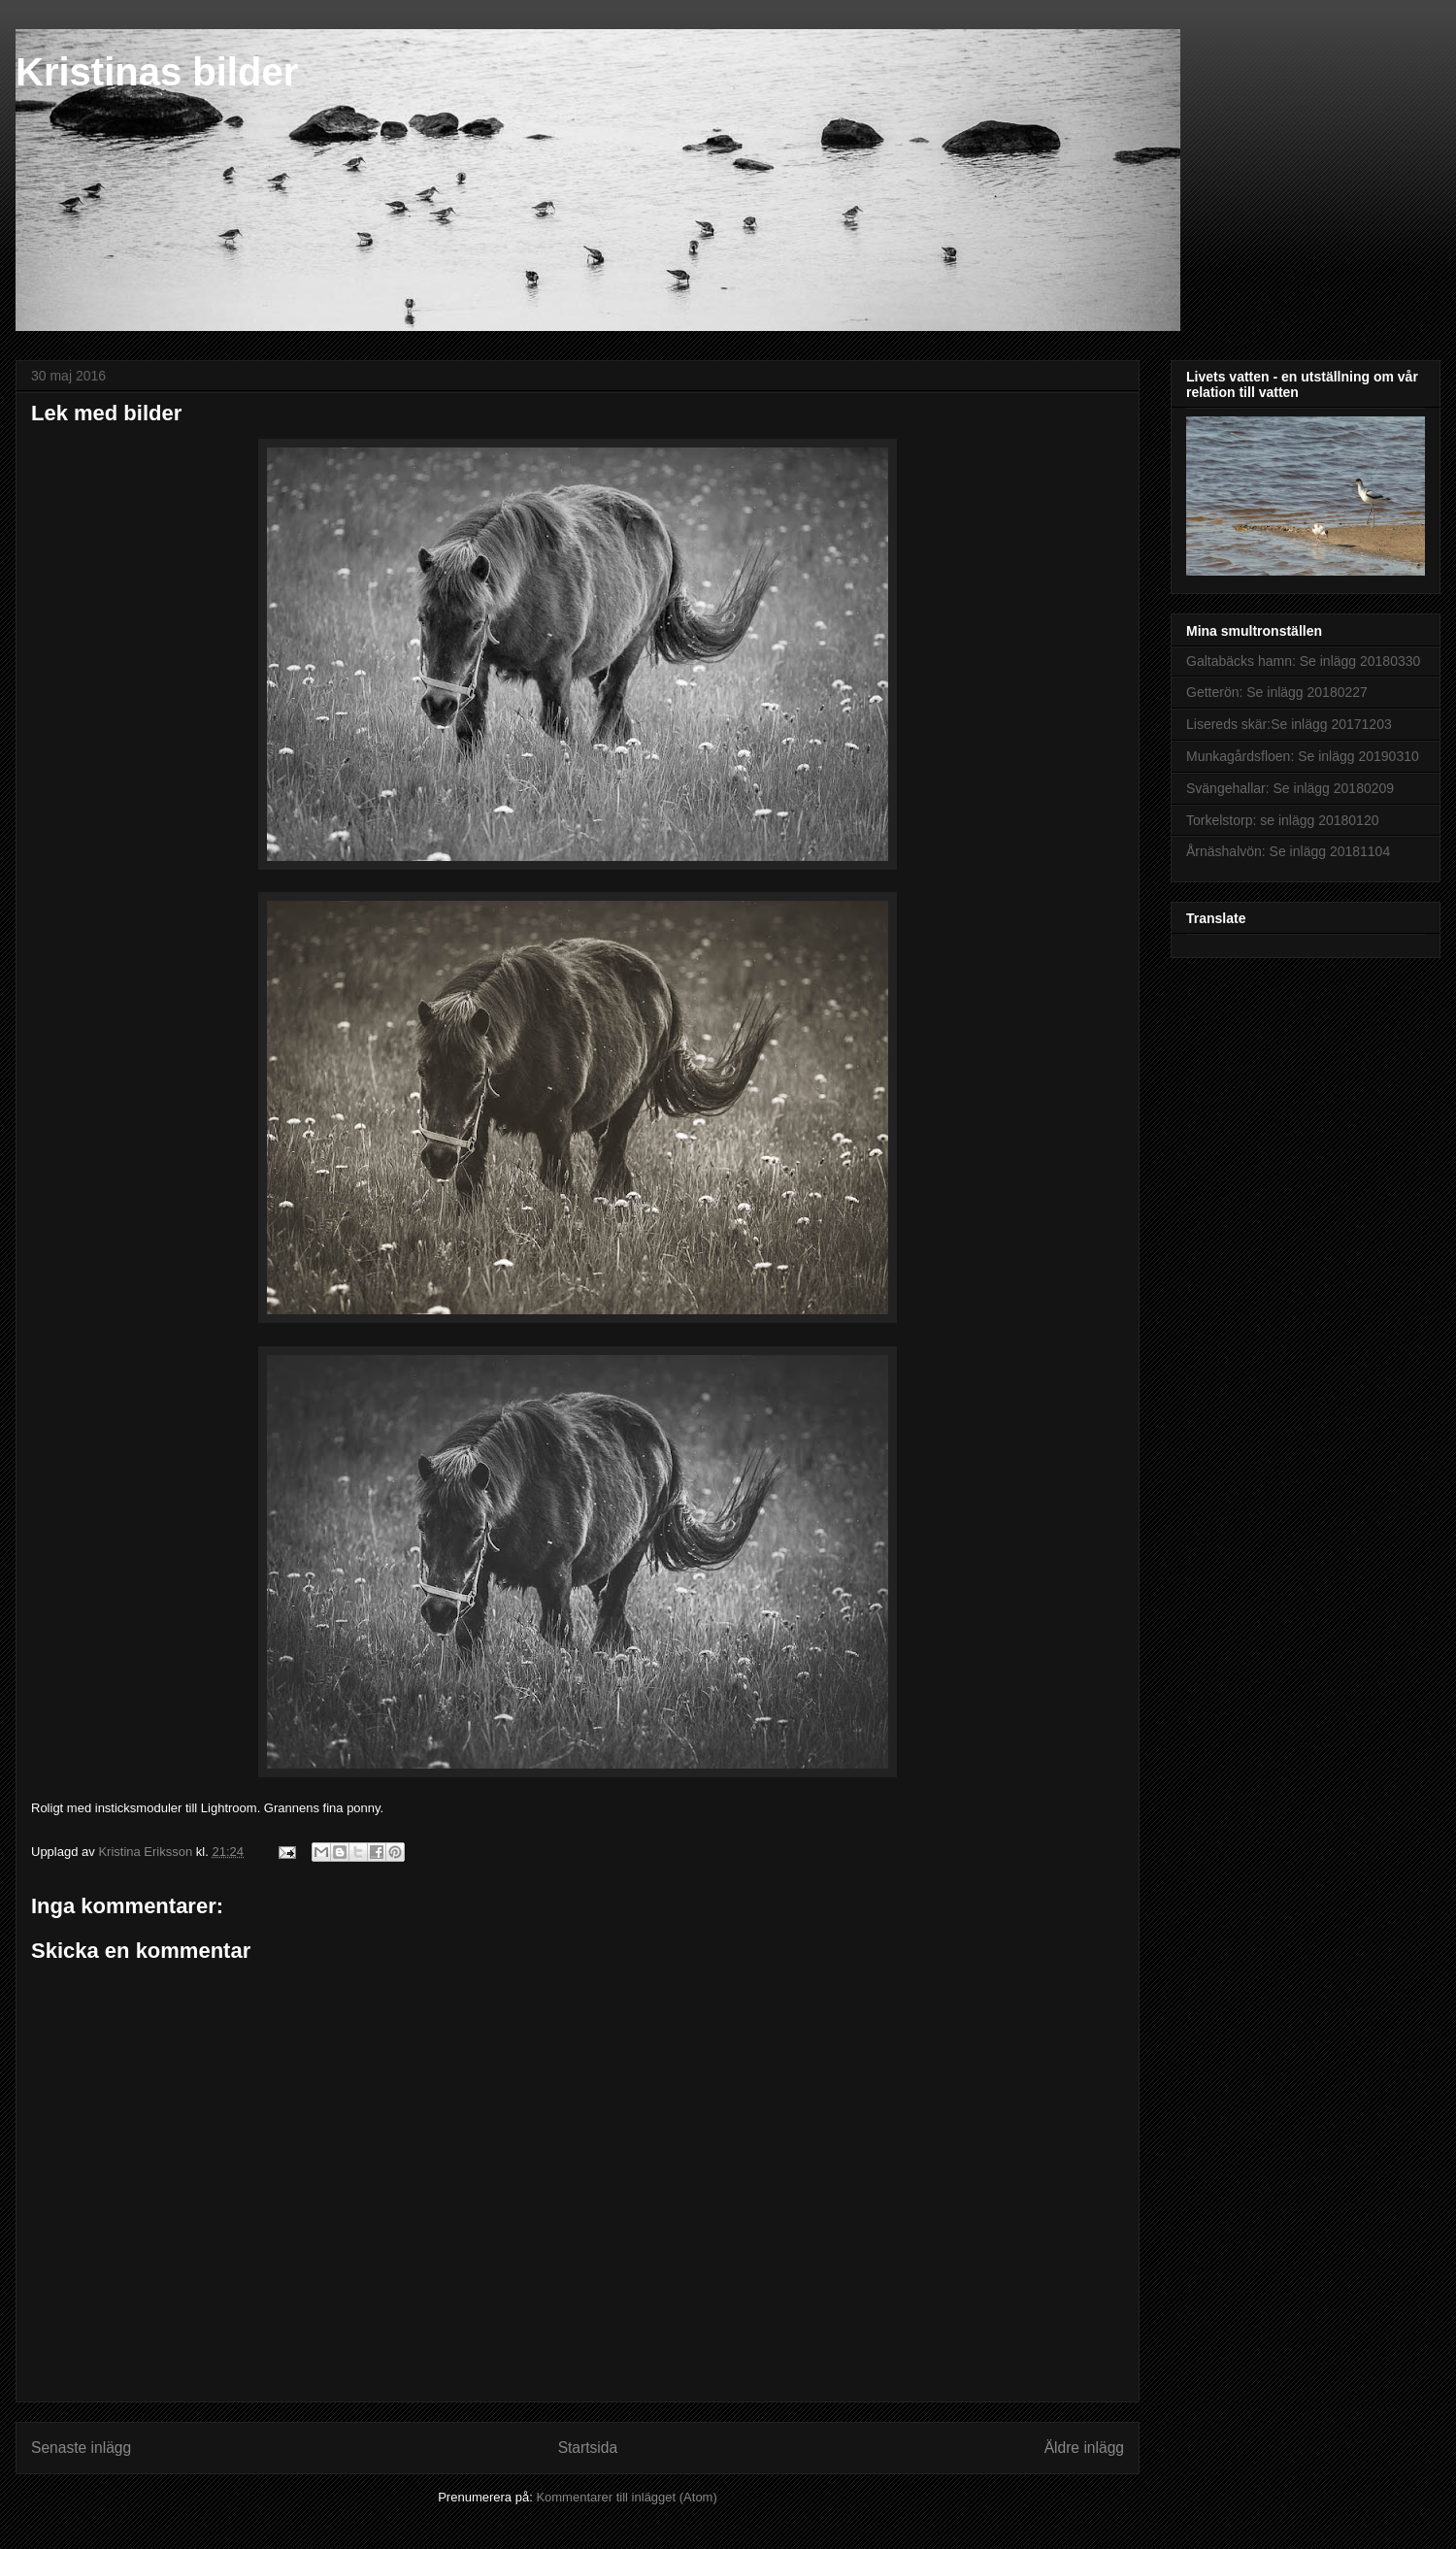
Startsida (588, 2447)
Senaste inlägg (81, 2447)
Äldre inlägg (1084, 2447)
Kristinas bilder (157, 71)
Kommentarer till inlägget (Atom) (626, 2497)
